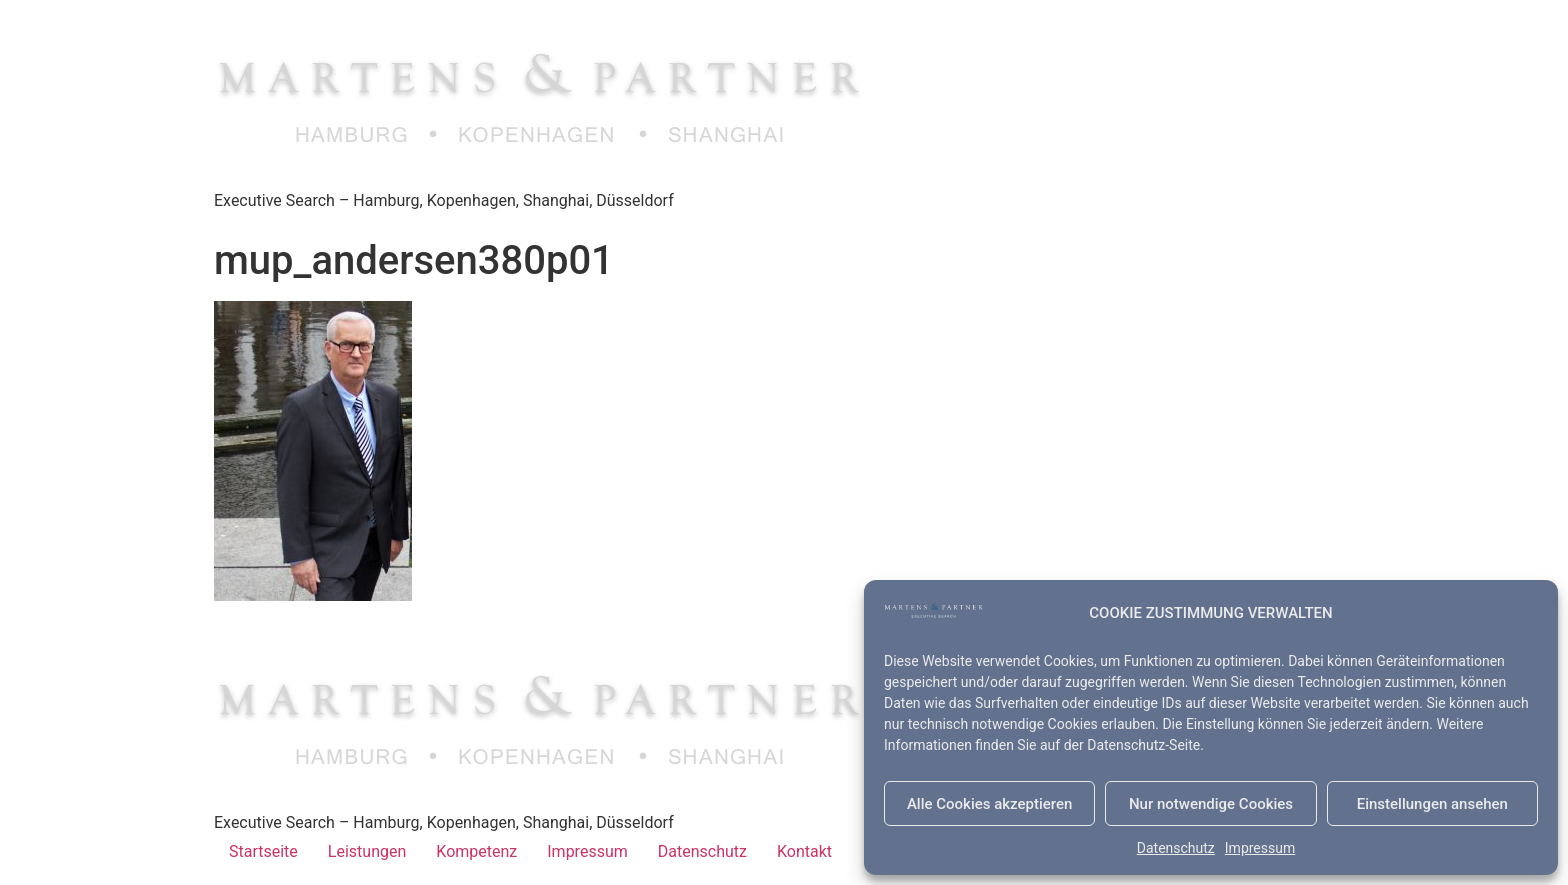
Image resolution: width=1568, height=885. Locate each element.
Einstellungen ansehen (1432, 804)
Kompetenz (476, 851)
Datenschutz (1176, 848)
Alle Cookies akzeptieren (990, 804)
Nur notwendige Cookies (1211, 804)
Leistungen (367, 851)
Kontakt (804, 851)
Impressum (1260, 848)
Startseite (263, 851)
